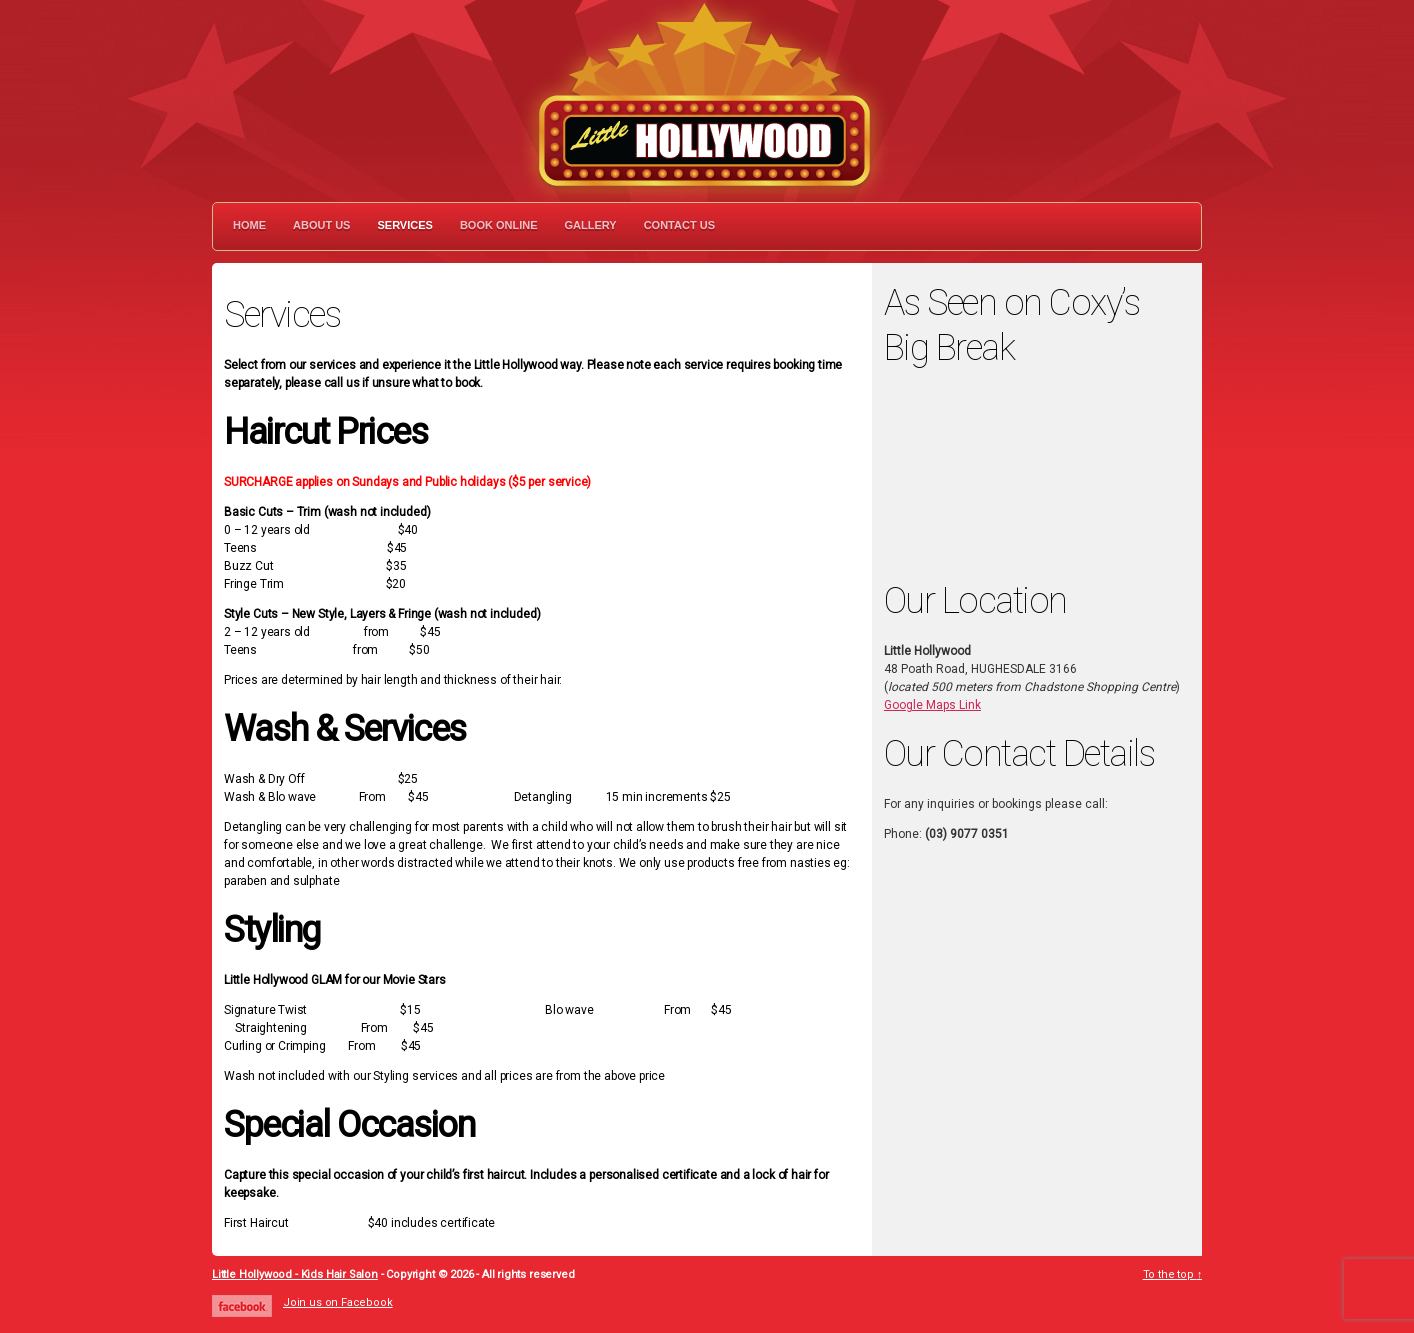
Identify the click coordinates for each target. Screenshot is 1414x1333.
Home (249, 225)
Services (404, 225)
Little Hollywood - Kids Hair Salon (295, 1274)
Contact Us (679, 225)
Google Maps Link (932, 705)
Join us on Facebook (338, 1302)
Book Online (499, 225)
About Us (321, 225)
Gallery (591, 225)
